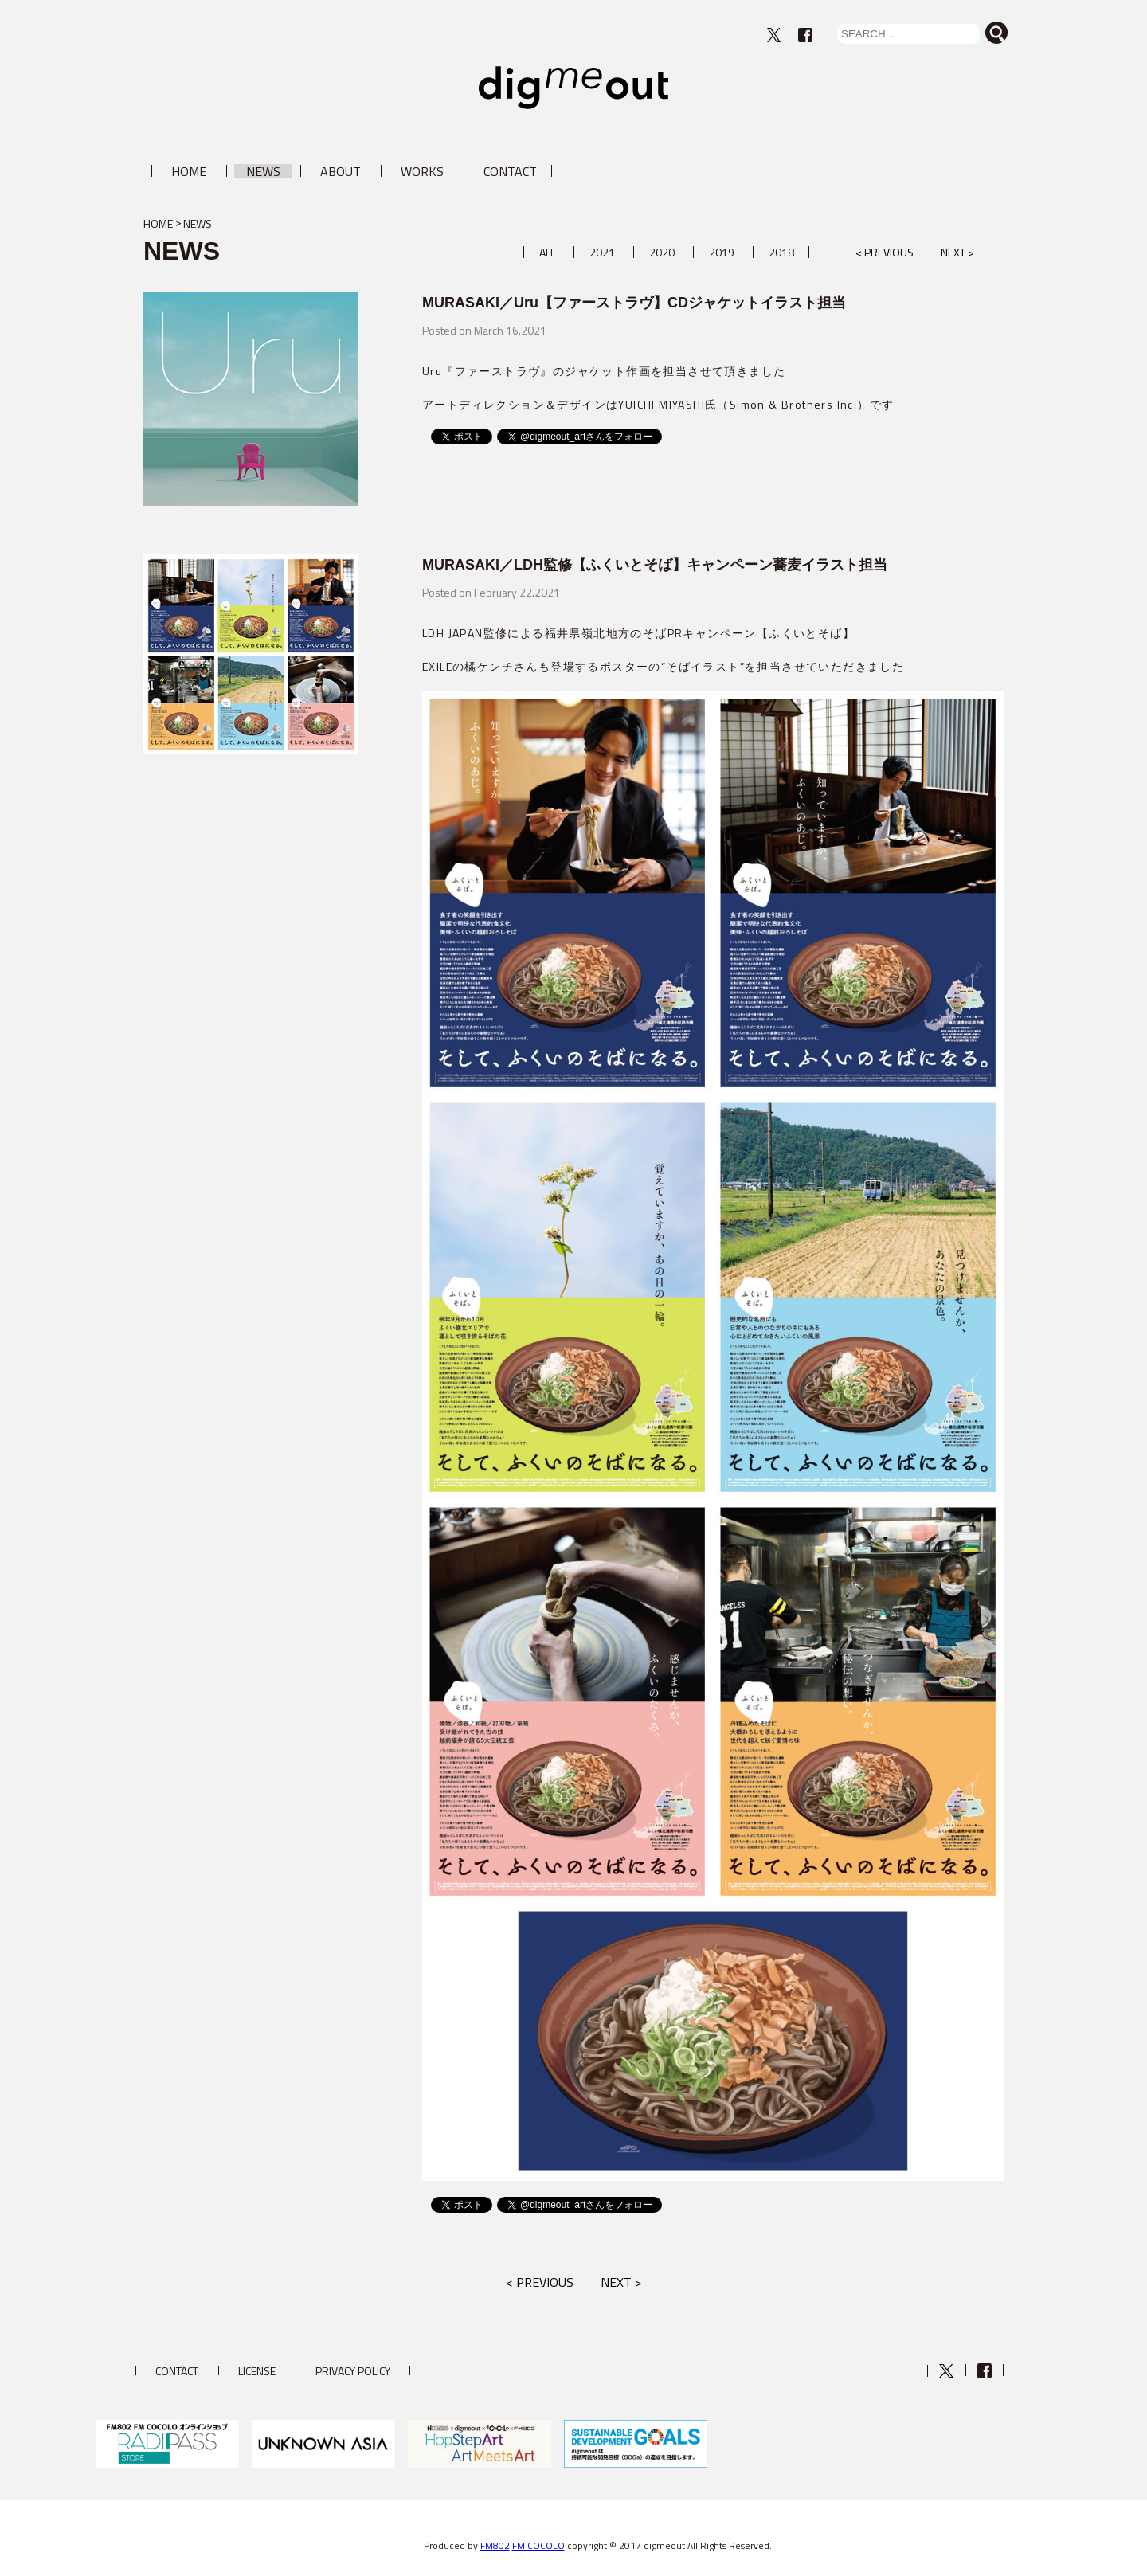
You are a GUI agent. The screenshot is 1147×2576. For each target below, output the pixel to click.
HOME (188, 171)
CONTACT (510, 171)
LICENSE (257, 2371)
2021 (602, 252)
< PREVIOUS (884, 252)
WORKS (422, 171)
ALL (547, 252)
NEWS (263, 171)
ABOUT (340, 171)
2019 (721, 252)
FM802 (495, 2545)
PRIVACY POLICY (352, 2371)
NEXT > (957, 252)
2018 (781, 252)
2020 (662, 252)
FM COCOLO (538, 2545)
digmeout (573, 87)
